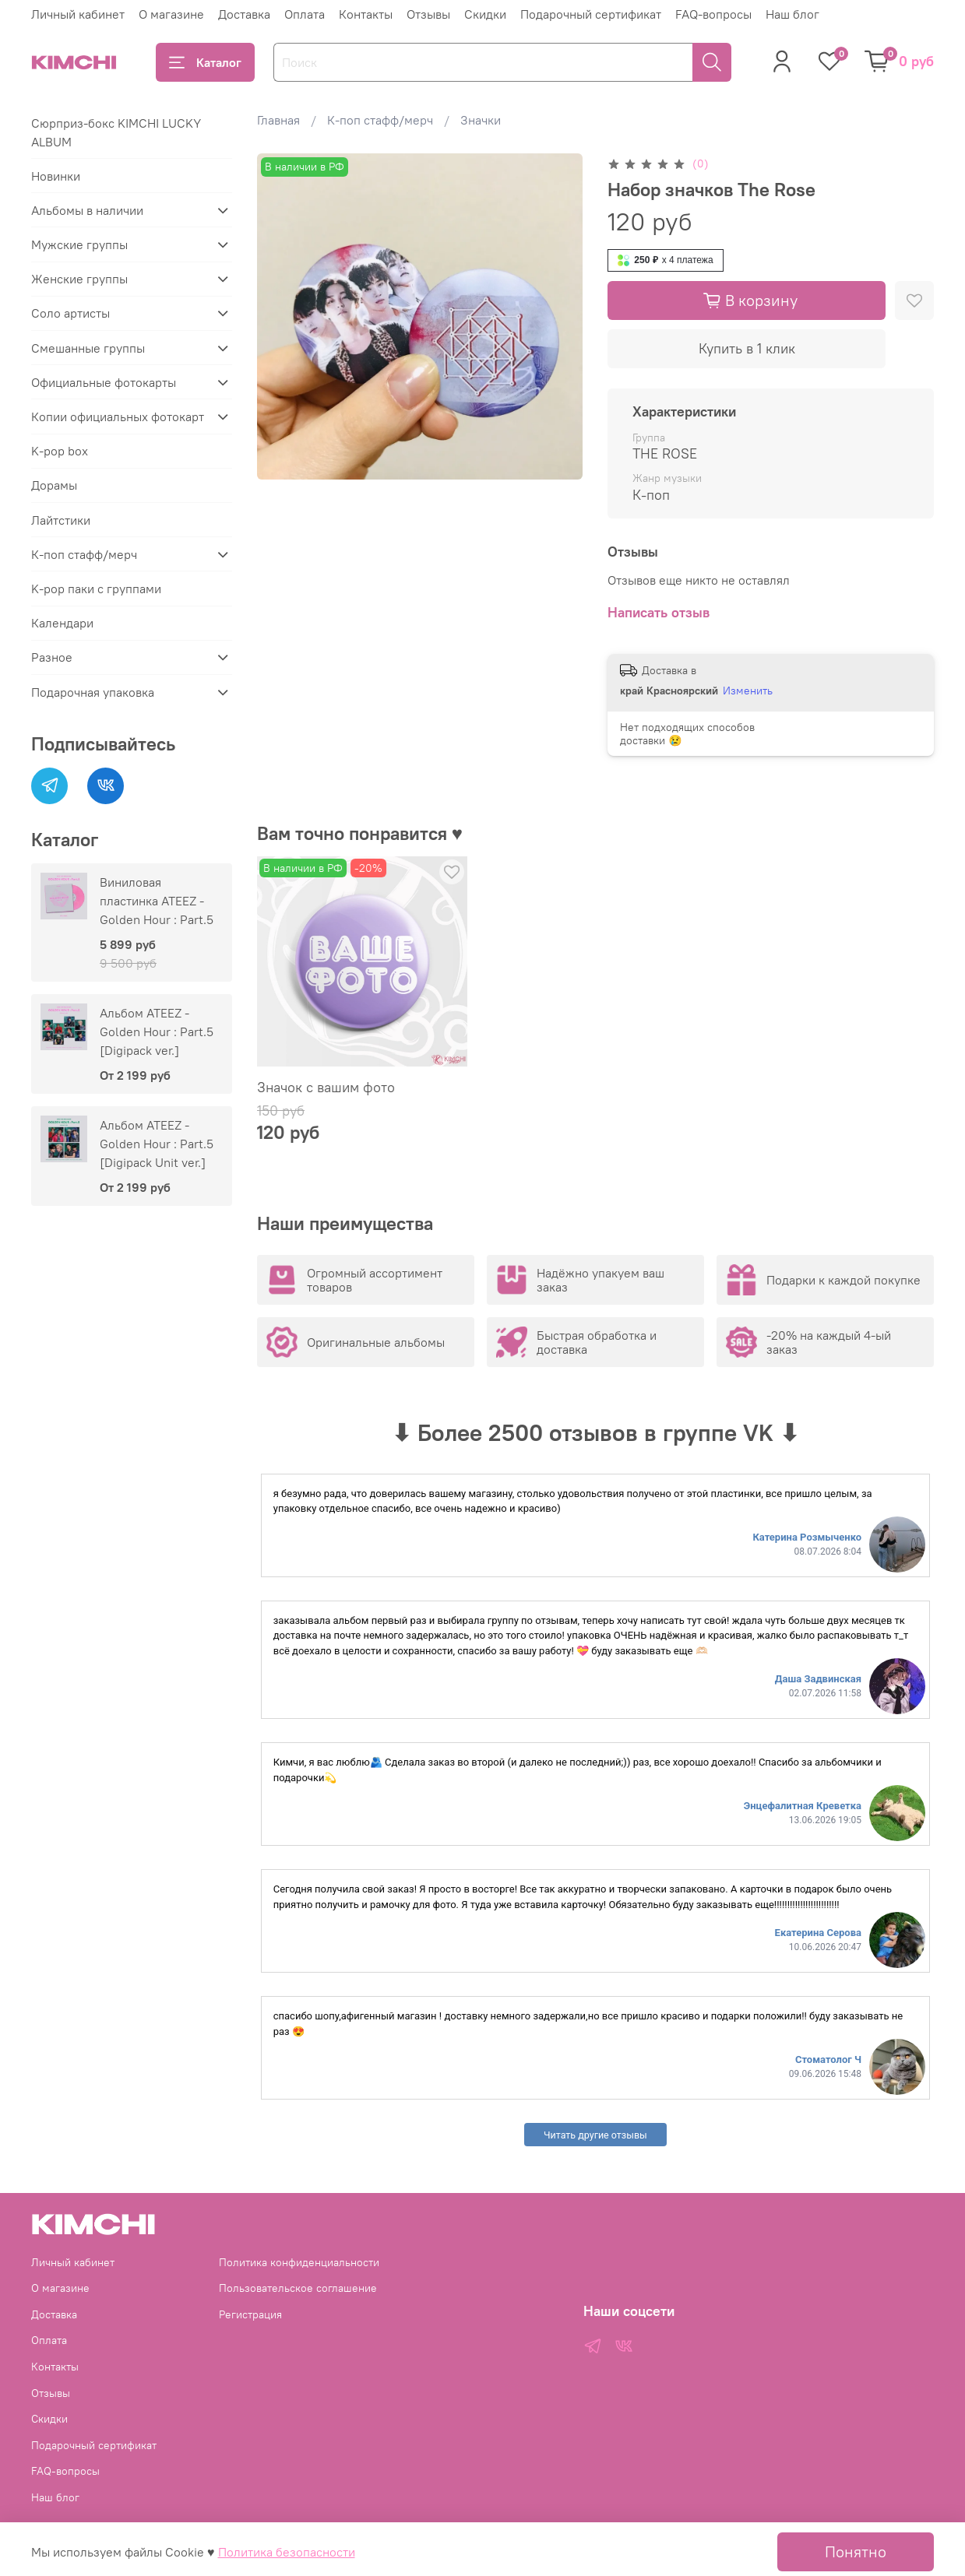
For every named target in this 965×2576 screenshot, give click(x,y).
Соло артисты (70, 313)
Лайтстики (60, 520)
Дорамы (54, 485)
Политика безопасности (286, 2552)
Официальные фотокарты (103, 382)
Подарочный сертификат (590, 14)
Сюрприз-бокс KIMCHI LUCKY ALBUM (116, 132)
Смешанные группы (88, 348)
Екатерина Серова (818, 1932)
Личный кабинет (78, 14)
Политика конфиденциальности (299, 2262)
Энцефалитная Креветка (802, 1806)
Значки (480, 120)
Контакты (366, 14)
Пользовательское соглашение (298, 2288)
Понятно (855, 2551)
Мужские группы (79, 244)
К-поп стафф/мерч (380, 120)
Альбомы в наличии (87, 210)
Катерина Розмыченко (806, 1537)
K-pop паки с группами (96, 588)
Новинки (55, 176)
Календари (62, 623)
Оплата (304, 14)
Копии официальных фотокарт (117, 416)
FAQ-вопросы (713, 14)
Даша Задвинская (818, 1679)
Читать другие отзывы (595, 2135)
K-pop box (59, 451)
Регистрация (250, 2314)
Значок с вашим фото (326, 1087)
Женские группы (79, 278)
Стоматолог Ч (828, 2059)
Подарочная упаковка (92, 692)
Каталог (205, 62)
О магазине (171, 14)
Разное (51, 657)
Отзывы (428, 14)
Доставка (244, 14)
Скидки (485, 14)
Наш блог (792, 14)
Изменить (748, 691)
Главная (278, 120)
